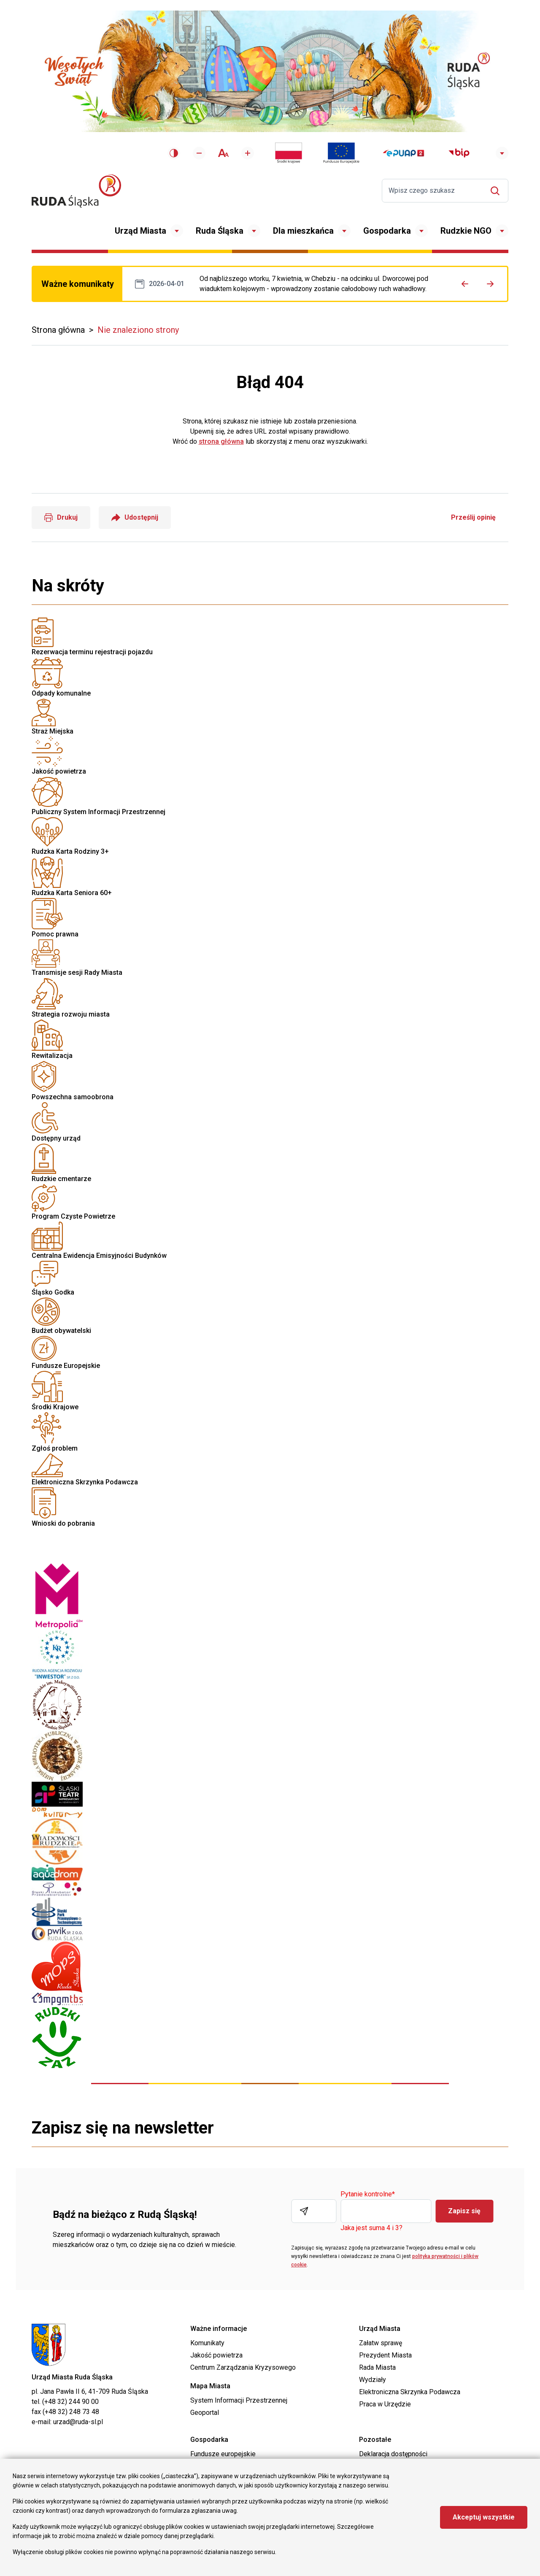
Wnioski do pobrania (270, 1288)
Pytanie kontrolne (367, 2194)
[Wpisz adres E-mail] (313, 2211)
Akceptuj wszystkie (484, 2517)
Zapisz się (464, 2211)
